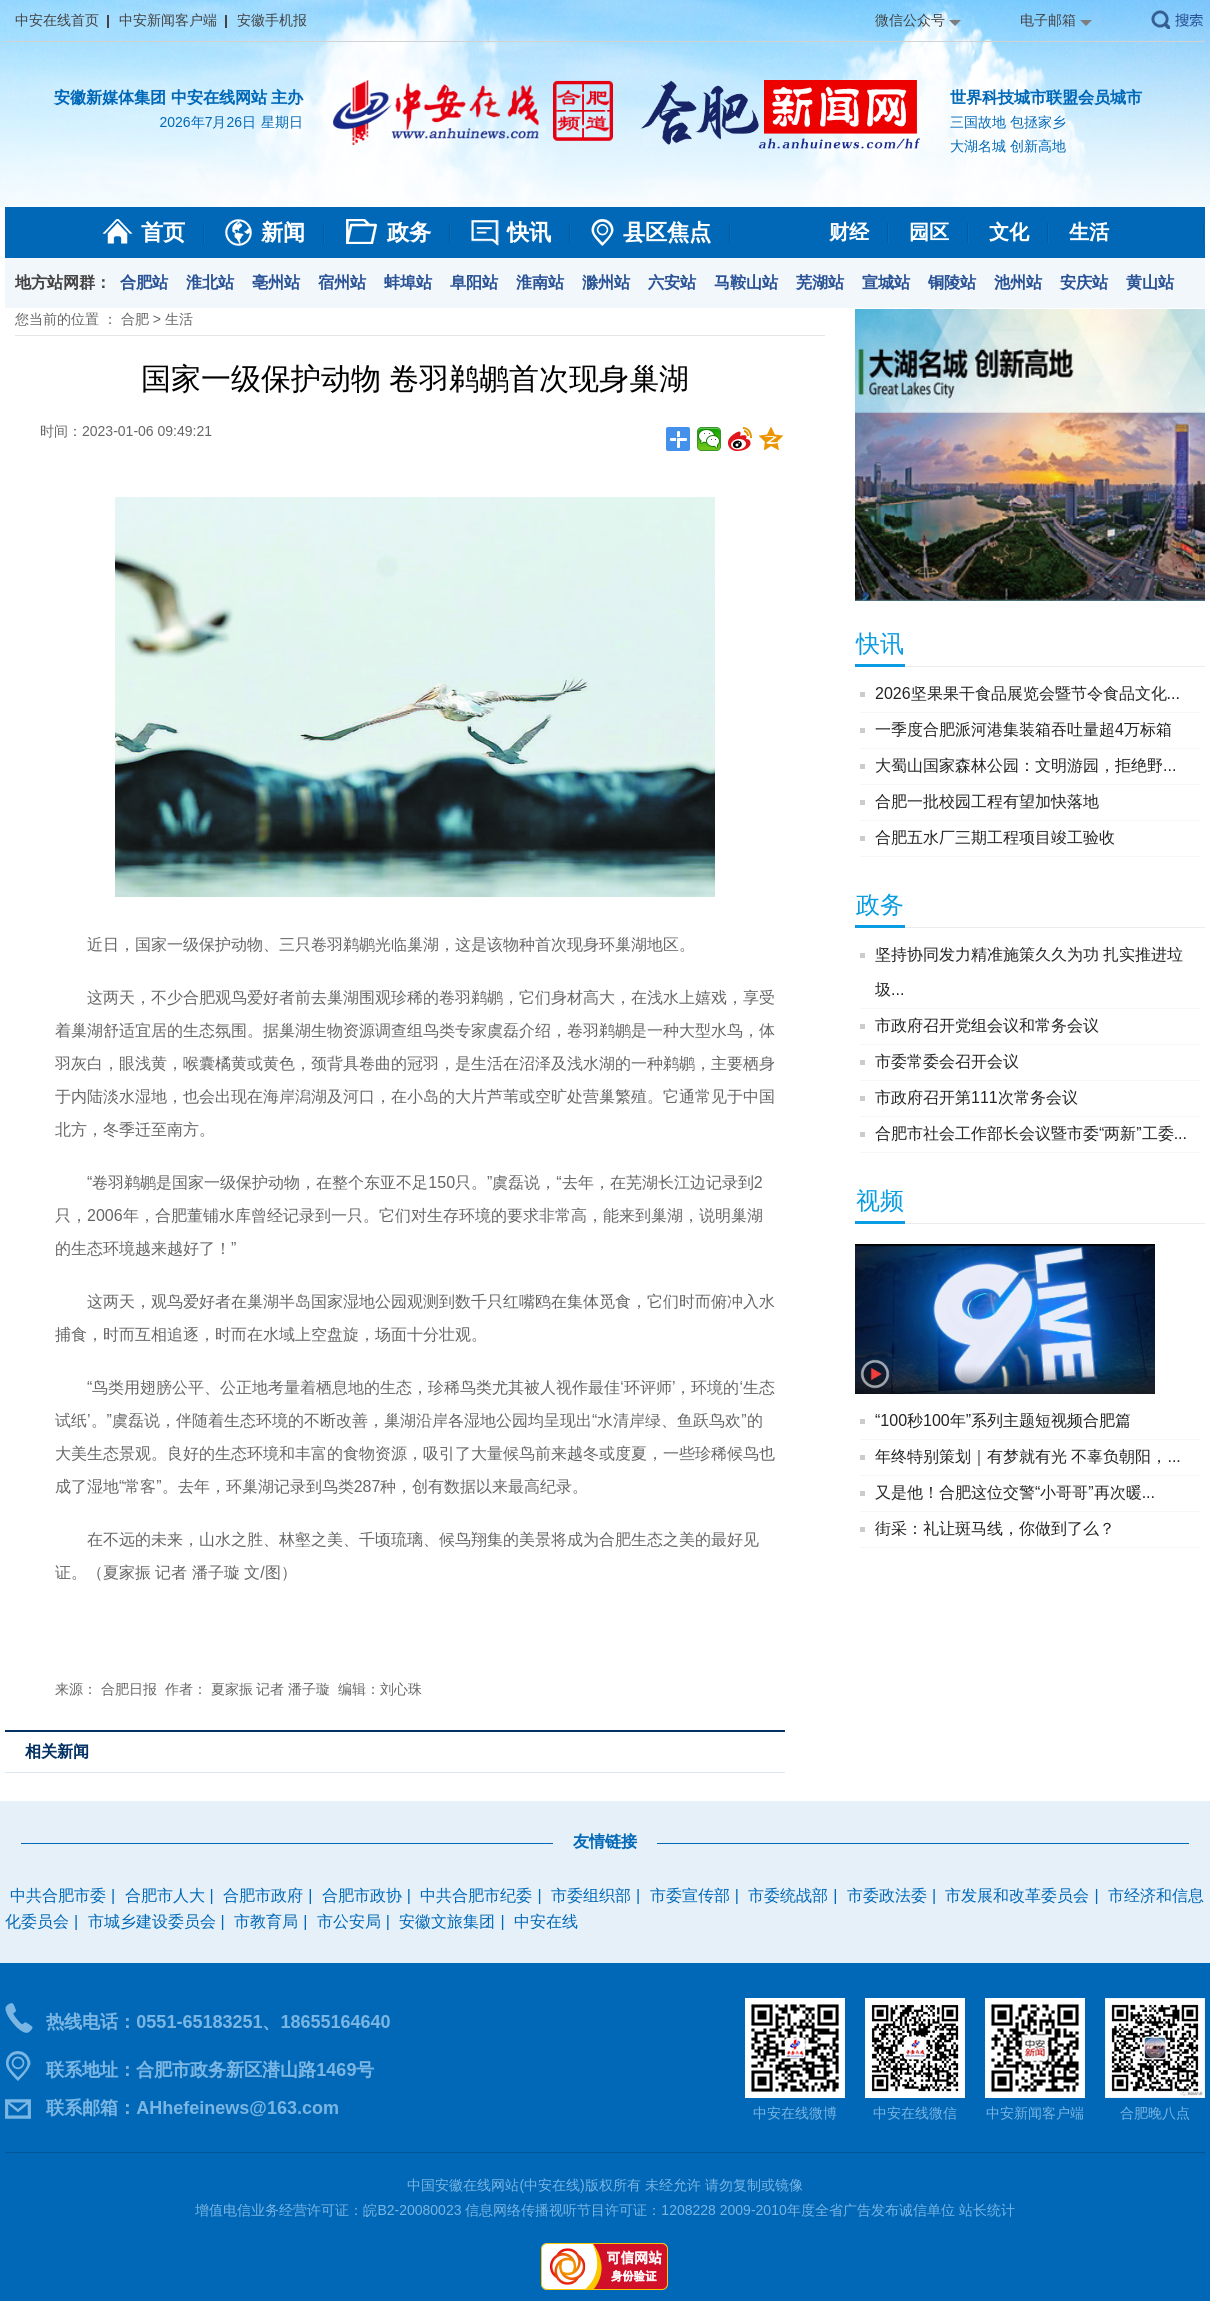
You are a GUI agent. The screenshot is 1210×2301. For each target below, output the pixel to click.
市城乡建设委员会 (152, 1921)
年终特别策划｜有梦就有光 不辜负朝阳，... (1028, 1456)
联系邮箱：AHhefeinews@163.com (192, 2108)
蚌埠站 (408, 282)
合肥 (135, 319)
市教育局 (266, 1921)
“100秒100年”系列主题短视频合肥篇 (1003, 1420)
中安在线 (546, 1921)
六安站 (672, 282)
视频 (880, 1200)
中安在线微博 (795, 2113)
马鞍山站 (746, 282)
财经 (849, 232)
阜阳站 (474, 282)
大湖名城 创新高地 (1008, 146)
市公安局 (349, 1921)
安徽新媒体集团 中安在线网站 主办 (178, 97)
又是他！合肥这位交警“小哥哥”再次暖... (1015, 1492)
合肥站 (144, 282)
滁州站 (606, 282)
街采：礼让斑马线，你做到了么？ (995, 1528)
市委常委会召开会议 (947, 1061)
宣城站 (886, 282)
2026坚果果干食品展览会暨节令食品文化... (1027, 693)
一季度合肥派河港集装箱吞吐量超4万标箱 (1023, 729)
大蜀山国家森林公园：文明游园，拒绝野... (1025, 765)
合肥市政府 (263, 1895)
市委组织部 (591, 1895)
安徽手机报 (272, 20)
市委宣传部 (690, 1895)
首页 (163, 232)
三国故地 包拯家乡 (1008, 122)
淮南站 (540, 282)
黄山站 (1150, 282)
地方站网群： (63, 282)
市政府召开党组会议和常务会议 (987, 1025)
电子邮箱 (1048, 20)
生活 (1089, 232)
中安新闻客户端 (168, 20)
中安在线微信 (915, 2113)
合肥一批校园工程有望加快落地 (987, 801)
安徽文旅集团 (447, 1921)
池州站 (1018, 282)
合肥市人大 (165, 1895)
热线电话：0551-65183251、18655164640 (218, 2022)
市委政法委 (887, 1895)
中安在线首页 (57, 20)
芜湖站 (820, 282)
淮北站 (210, 282)
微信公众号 (910, 20)
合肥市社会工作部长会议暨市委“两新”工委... (1031, 1133)
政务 (409, 232)
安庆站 (1084, 282)
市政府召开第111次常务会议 (976, 1097)
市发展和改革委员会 (1017, 1895)
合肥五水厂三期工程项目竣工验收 (995, 837)
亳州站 (276, 282)
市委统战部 (788, 1895)
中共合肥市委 (58, 1895)
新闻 (283, 232)
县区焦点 (667, 232)
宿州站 (342, 282)
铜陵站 (952, 282)
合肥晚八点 (1155, 2113)
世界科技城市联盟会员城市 (1046, 97)
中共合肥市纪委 (476, 1895)
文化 (1009, 232)
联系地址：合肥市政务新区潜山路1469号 (210, 2070)
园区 (929, 232)
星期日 (282, 122)
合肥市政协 (362, 1895)
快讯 (529, 232)
